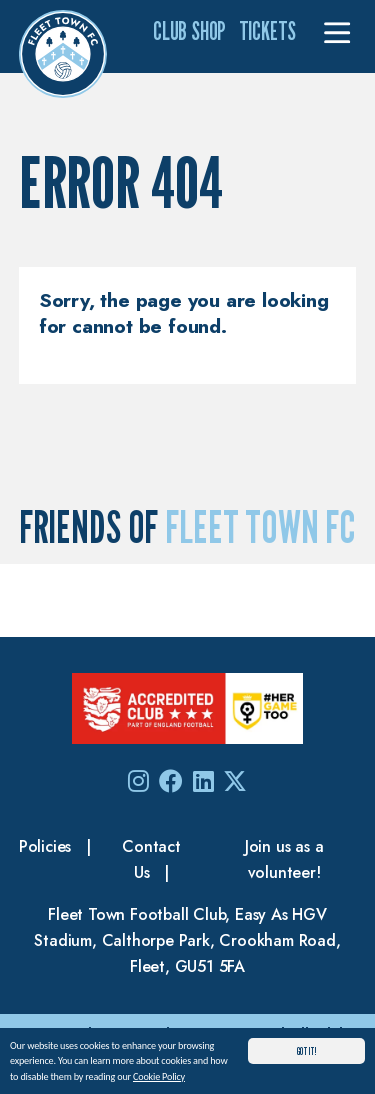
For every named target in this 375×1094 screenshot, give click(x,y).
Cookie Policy (159, 1077)
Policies (45, 846)
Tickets (268, 31)
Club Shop (189, 31)
